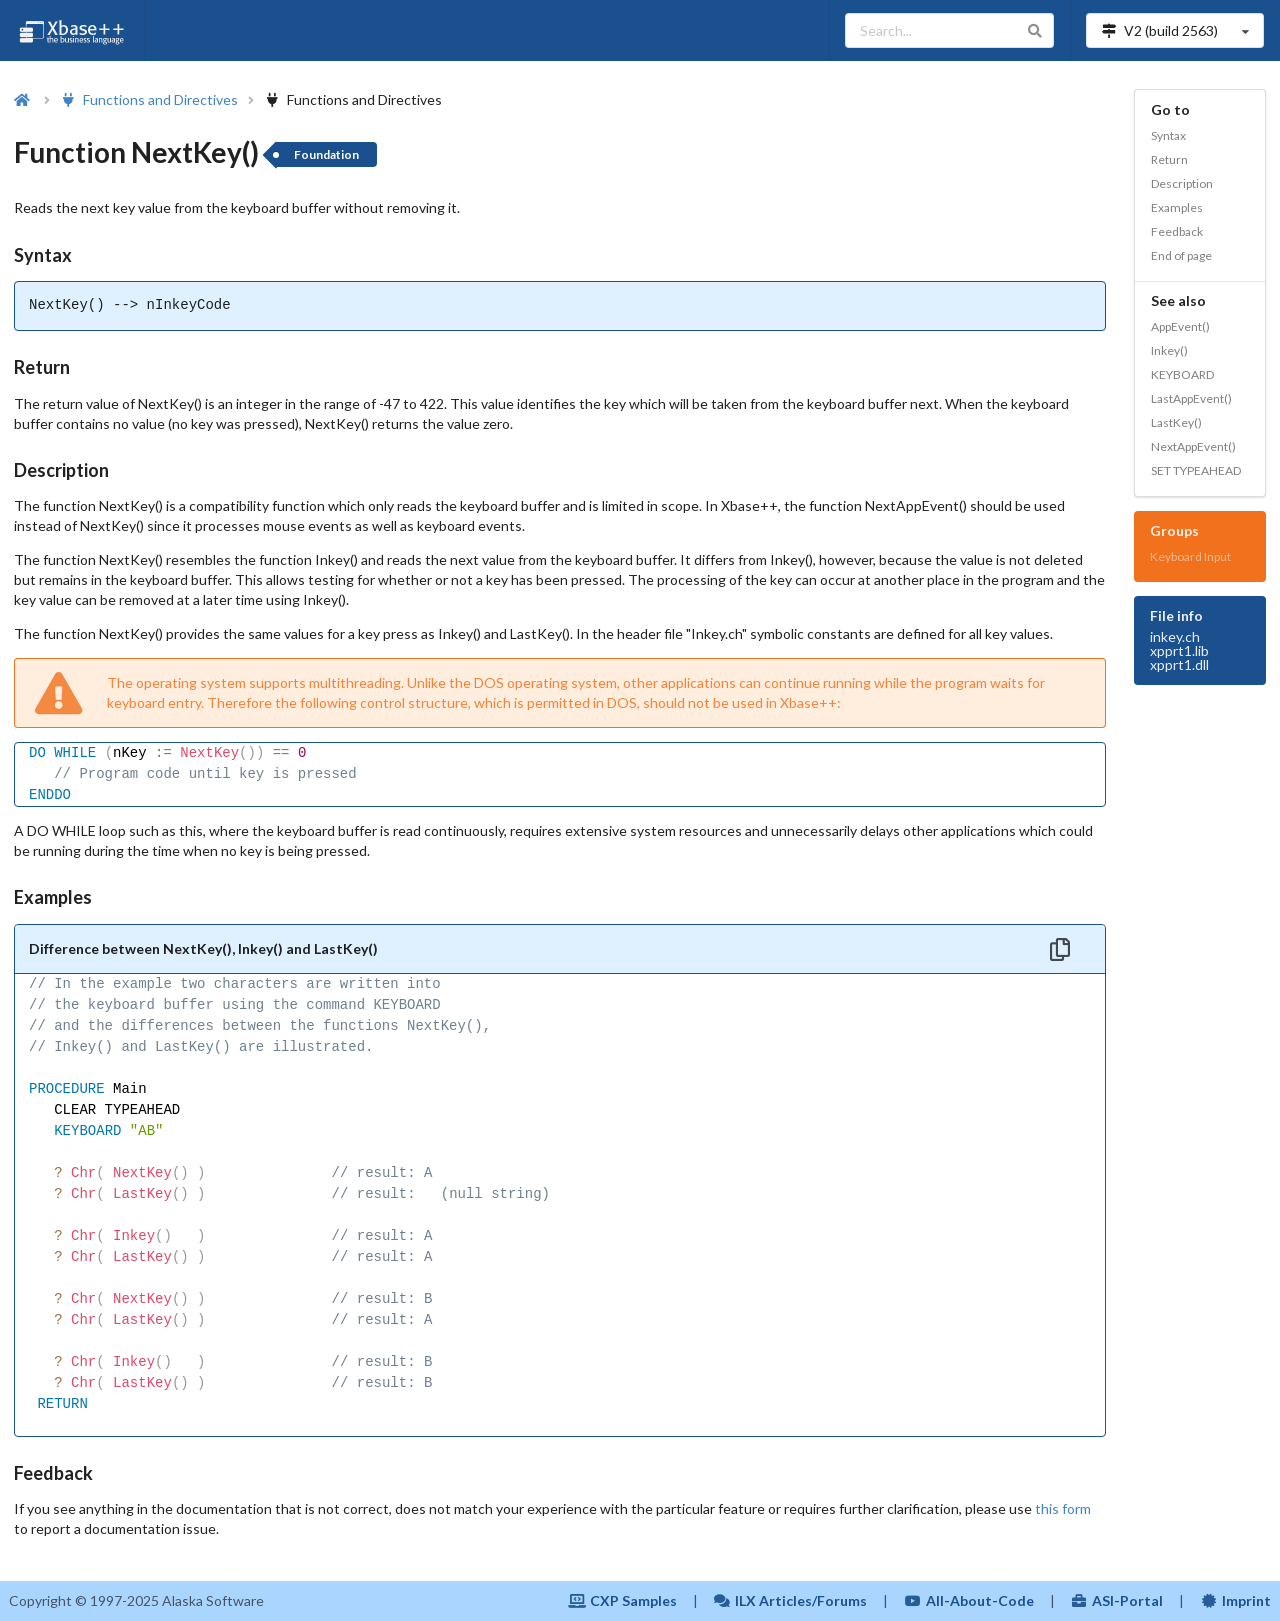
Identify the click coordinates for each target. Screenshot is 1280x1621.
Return (1169, 159)
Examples (1177, 207)
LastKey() (1176, 422)
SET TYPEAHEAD (1196, 470)
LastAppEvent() (1191, 398)
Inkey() (1169, 350)
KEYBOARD (1182, 374)
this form (1063, 1508)
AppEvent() (1180, 326)
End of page (1181, 255)
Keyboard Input (1190, 556)
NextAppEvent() (1193, 446)
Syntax (1168, 135)
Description (1182, 183)
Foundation (326, 154)
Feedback (1177, 231)
